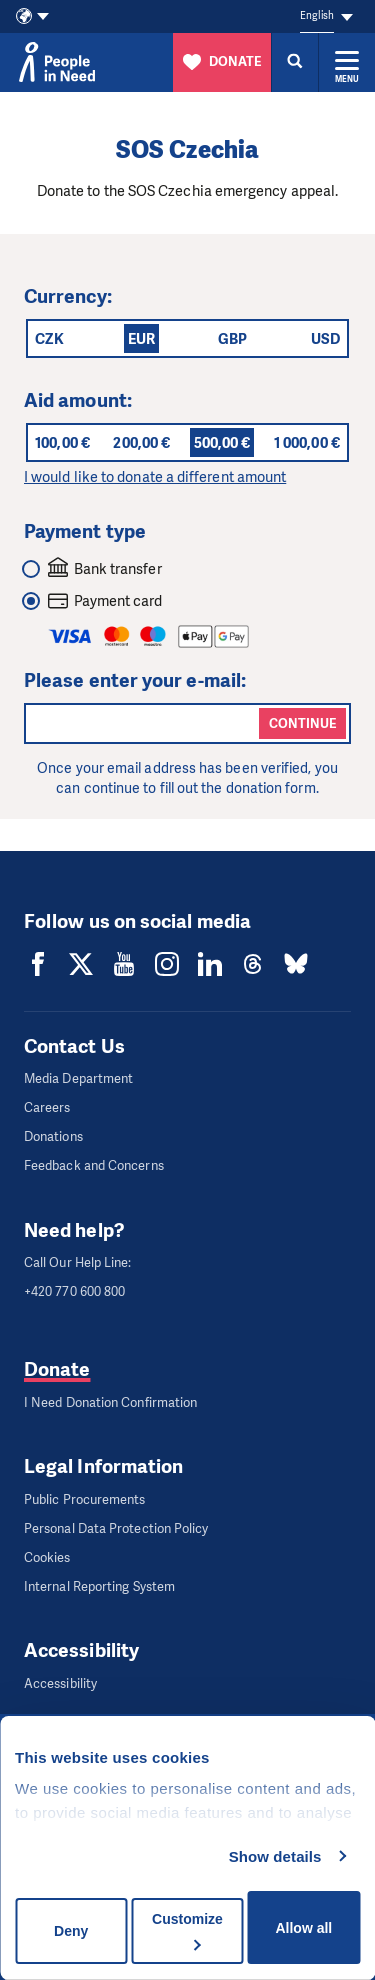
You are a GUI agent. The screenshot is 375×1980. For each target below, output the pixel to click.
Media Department (78, 1078)
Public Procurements (85, 1499)
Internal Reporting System (99, 1586)
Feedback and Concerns (94, 1165)
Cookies (47, 1557)
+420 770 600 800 (74, 1291)
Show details (275, 1856)
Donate (57, 1369)
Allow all (303, 1928)
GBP (232, 339)
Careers (47, 1107)
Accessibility (60, 1683)
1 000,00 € (307, 443)
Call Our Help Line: (78, 1262)
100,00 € (62, 443)
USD (325, 339)
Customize (187, 1930)
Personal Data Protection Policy (116, 1528)
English (317, 15)
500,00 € (222, 443)
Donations (53, 1136)
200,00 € (141, 443)
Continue (302, 723)
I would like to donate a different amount (155, 477)
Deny (71, 1931)
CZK (49, 339)
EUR (141, 339)
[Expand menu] (347, 62)
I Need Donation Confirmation (110, 1402)
